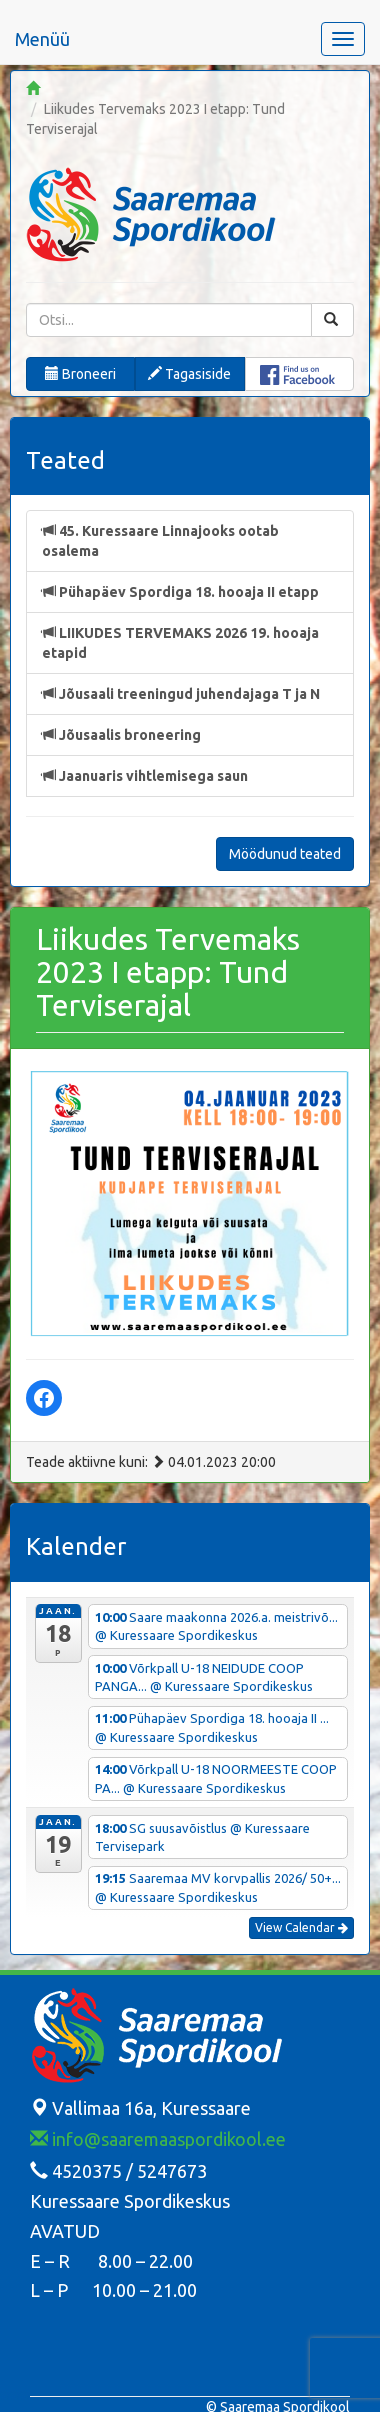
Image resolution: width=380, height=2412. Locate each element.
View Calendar (301, 1927)
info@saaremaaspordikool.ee (158, 2139)
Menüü (42, 39)
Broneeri (80, 374)
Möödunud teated (285, 854)
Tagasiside (189, 374)
